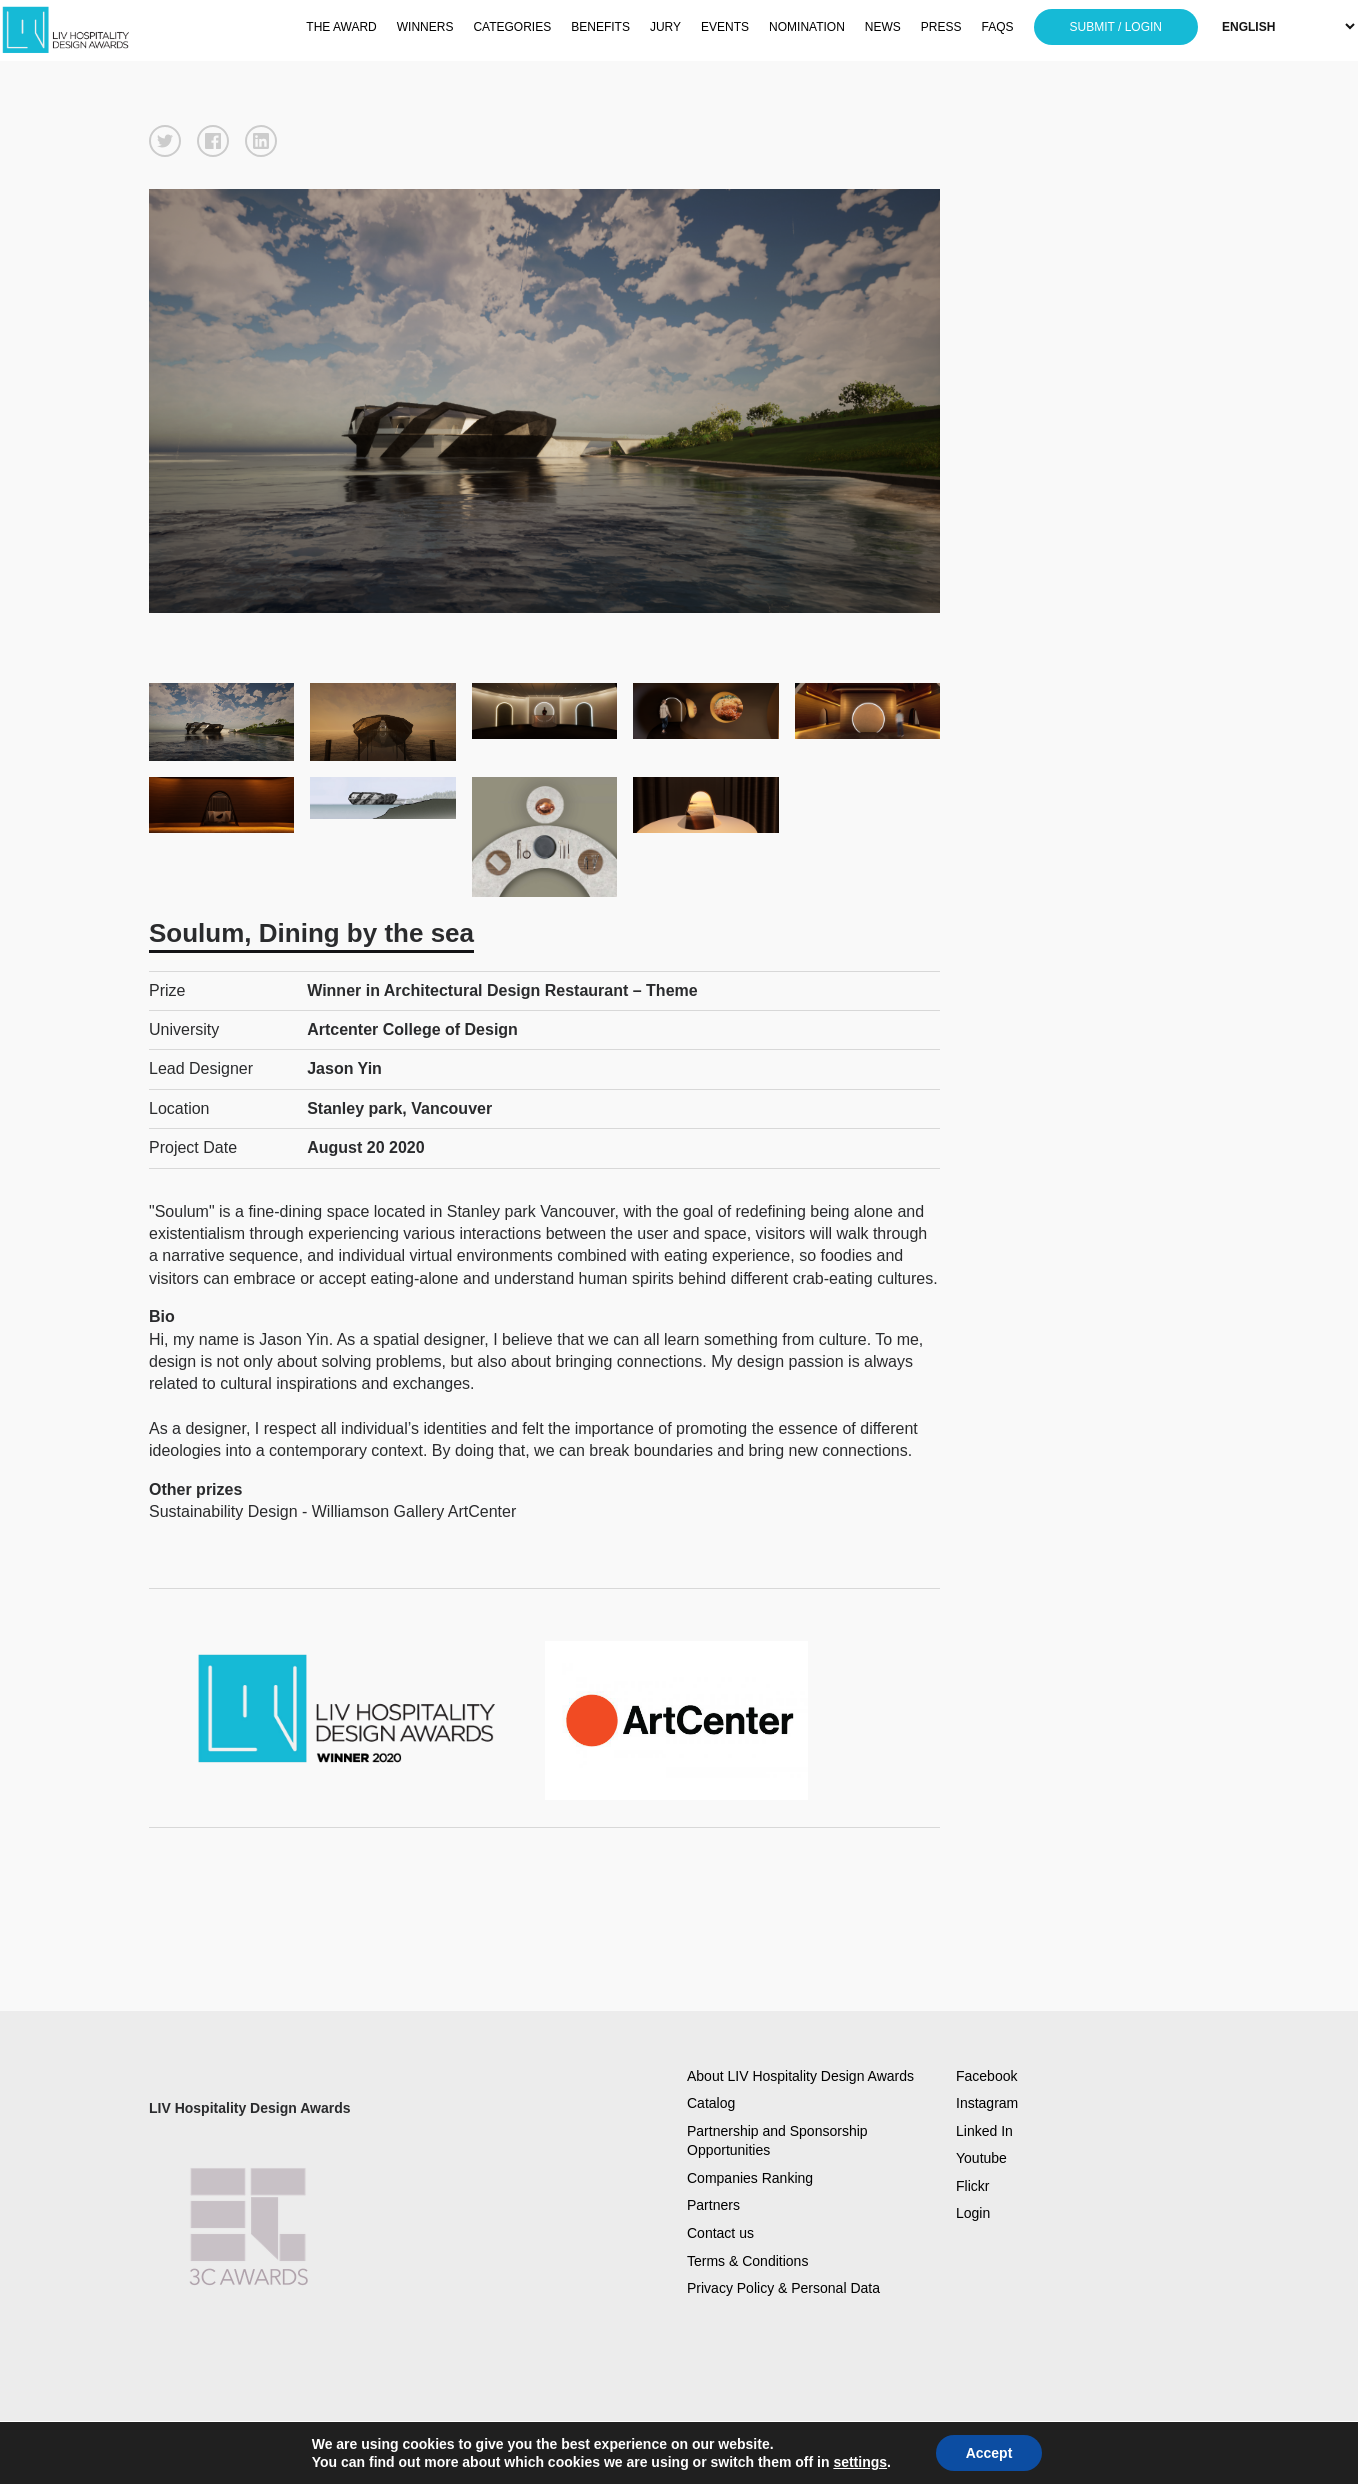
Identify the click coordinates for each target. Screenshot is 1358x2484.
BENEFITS (600, 27)
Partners (713, 2205)
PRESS (941, 27)
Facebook (986, 2076)
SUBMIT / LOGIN (1116, 27)
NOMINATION (807, 27)
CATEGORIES (512, 27)
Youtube (981, 2158)
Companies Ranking (750, 2178)
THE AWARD (341, 27)
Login (973, 2213)
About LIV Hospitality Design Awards (800, 2076)
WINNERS (425, 27)
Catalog (711, 2103)
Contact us (720, 2233)
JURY (665, 27)
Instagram (987, 2103)
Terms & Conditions (747, 2261)
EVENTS (725, 27)
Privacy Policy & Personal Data (783, 2288)
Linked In (984, 2131)
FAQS (998, 27)
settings (860, 2462)
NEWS (883, 27)
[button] (165, 141)
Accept (989, 2453)
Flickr (972, 2186)
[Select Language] (1288, 26)
